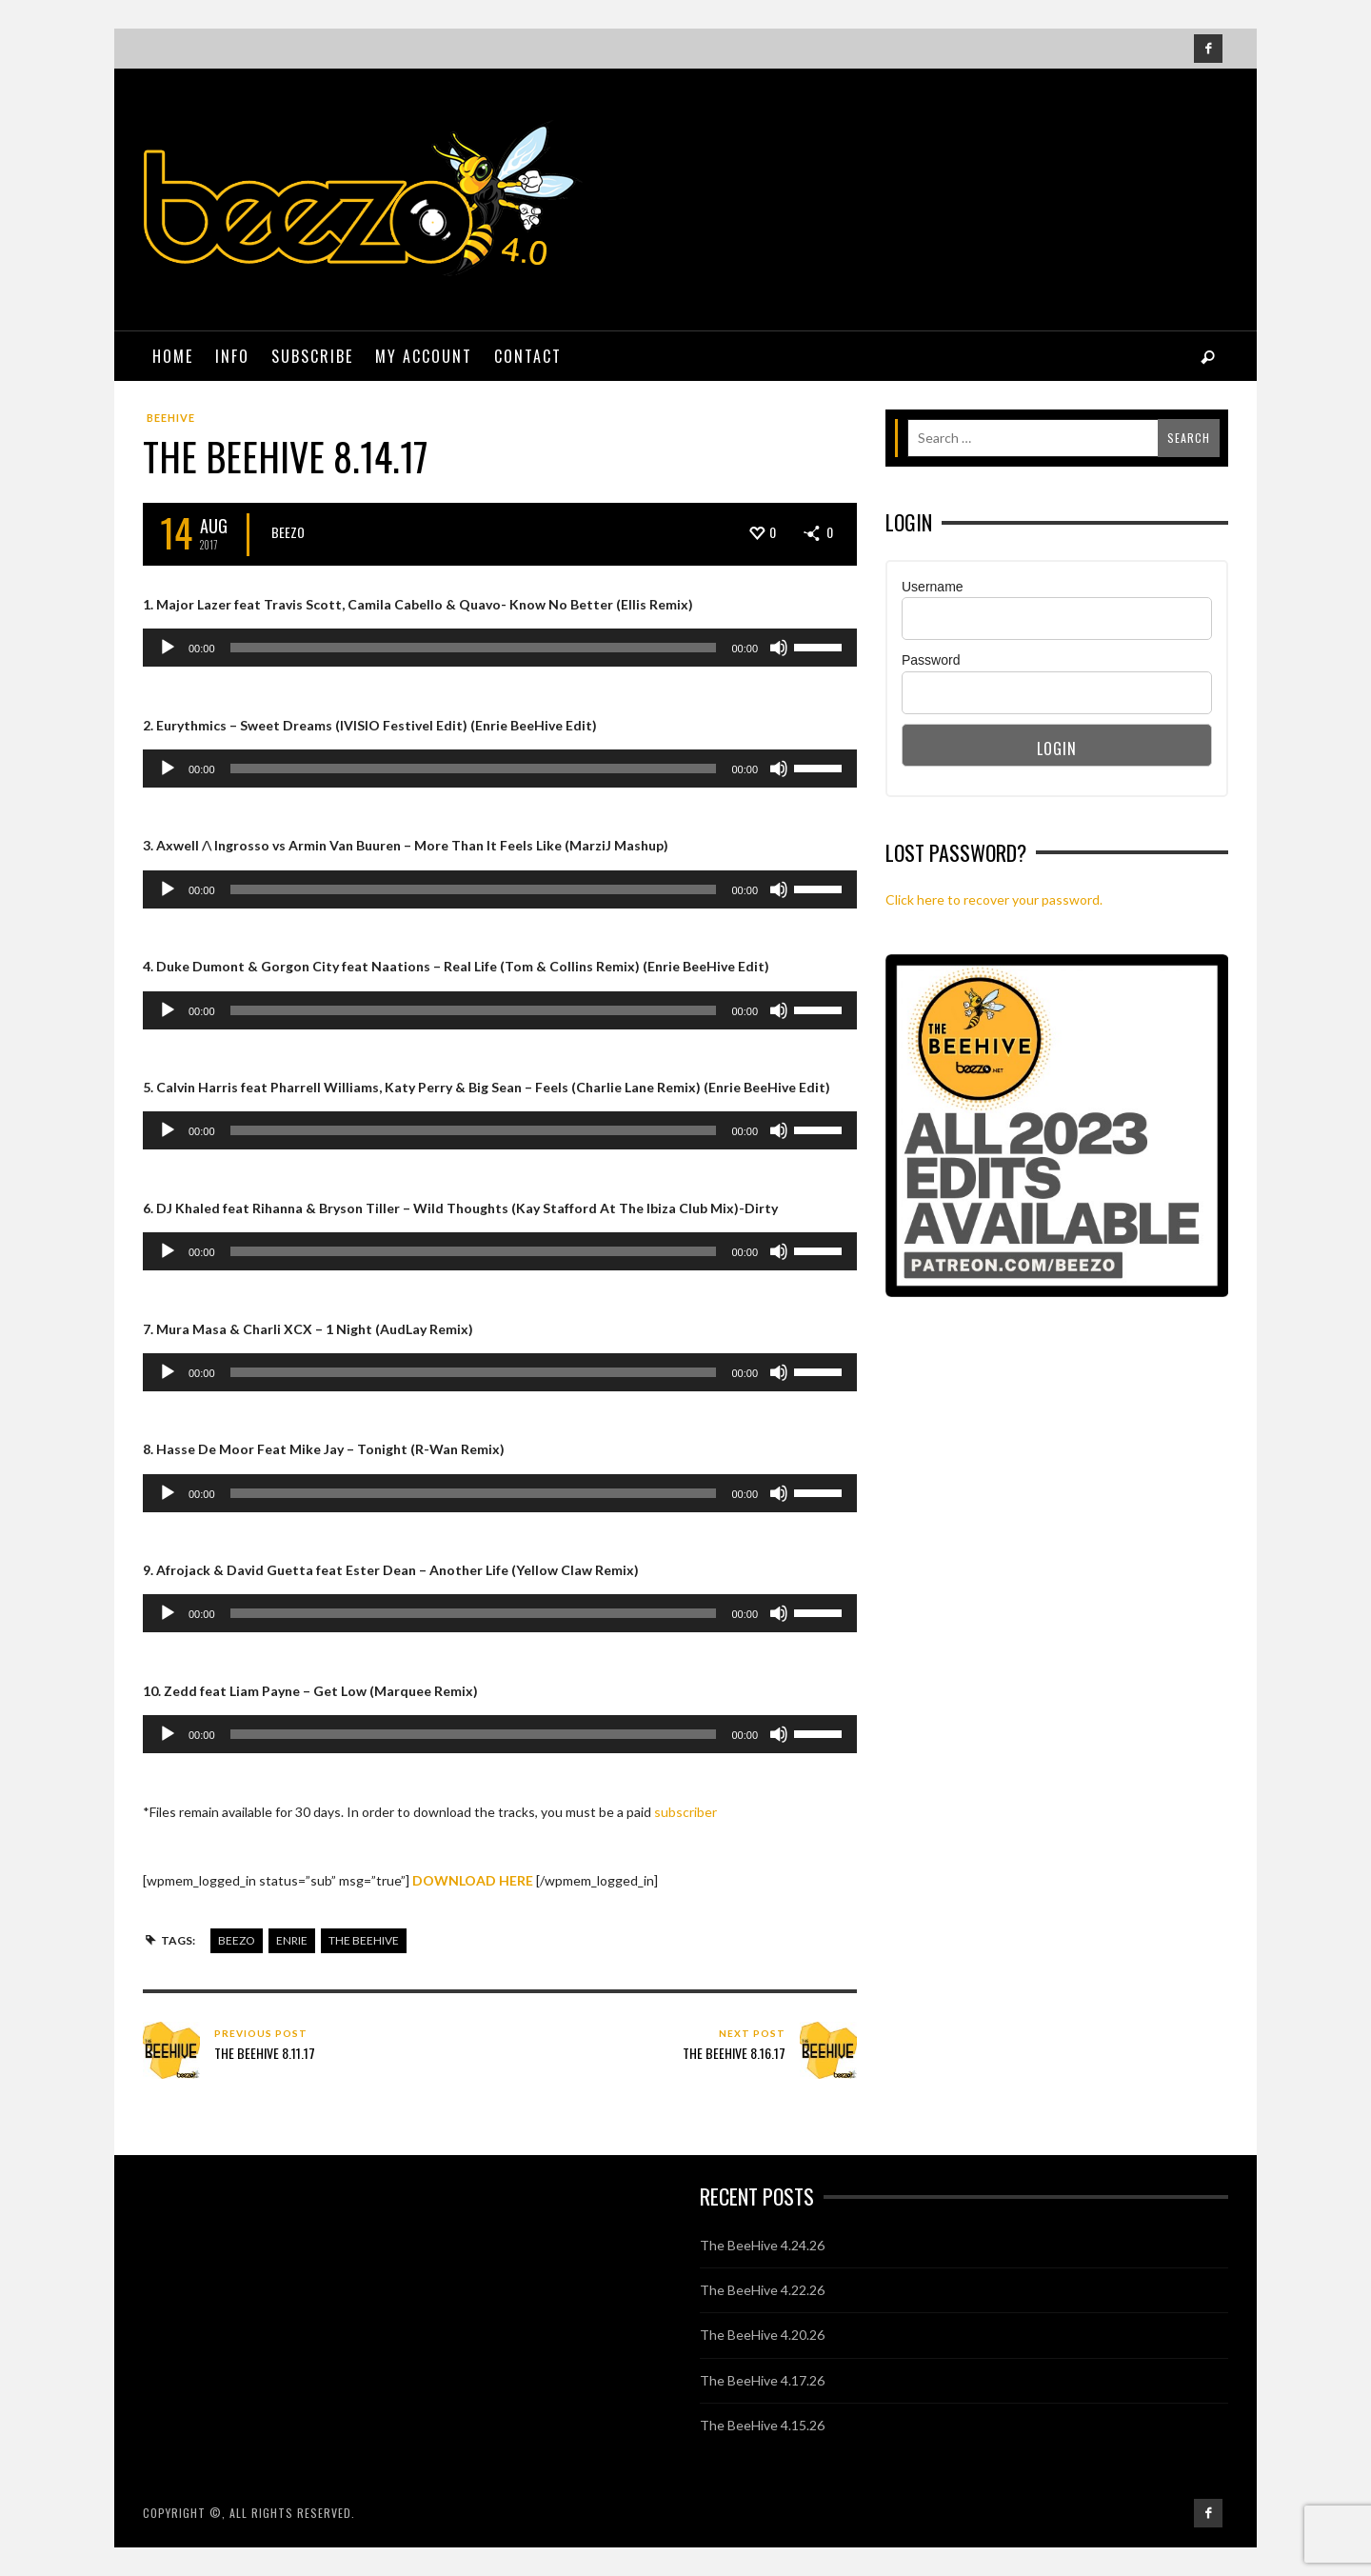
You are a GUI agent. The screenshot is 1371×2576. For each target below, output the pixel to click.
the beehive (363, 1940)
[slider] (473, 647)
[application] (500, 648)
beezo (236, 1940)
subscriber (685, 1812)
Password (931, 660)
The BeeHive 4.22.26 (762, 2290)
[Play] (167, 647)
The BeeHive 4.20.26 (762, 2334)
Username (933, 586)
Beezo (288, 532)
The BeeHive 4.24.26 (762, 2245)
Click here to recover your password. (994, 899)
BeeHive (171, 417)
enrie (292, 1940)
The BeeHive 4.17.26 (762, 2380)
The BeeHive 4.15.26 (762, 2425)
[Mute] (778, 647)
